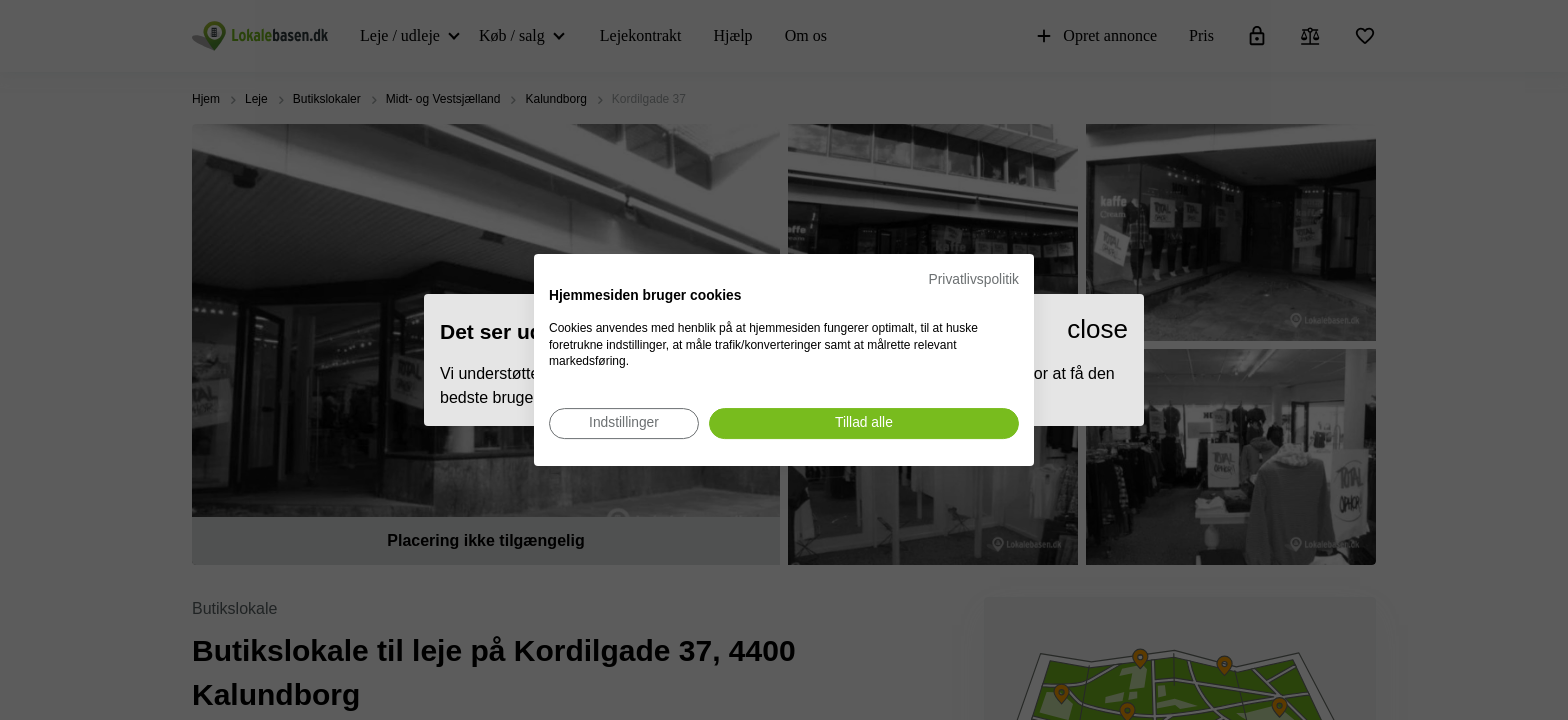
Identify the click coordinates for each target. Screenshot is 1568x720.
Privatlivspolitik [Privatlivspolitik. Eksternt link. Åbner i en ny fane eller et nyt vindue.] (974, 279)
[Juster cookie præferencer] (624, 423)
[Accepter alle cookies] (864, 423)
